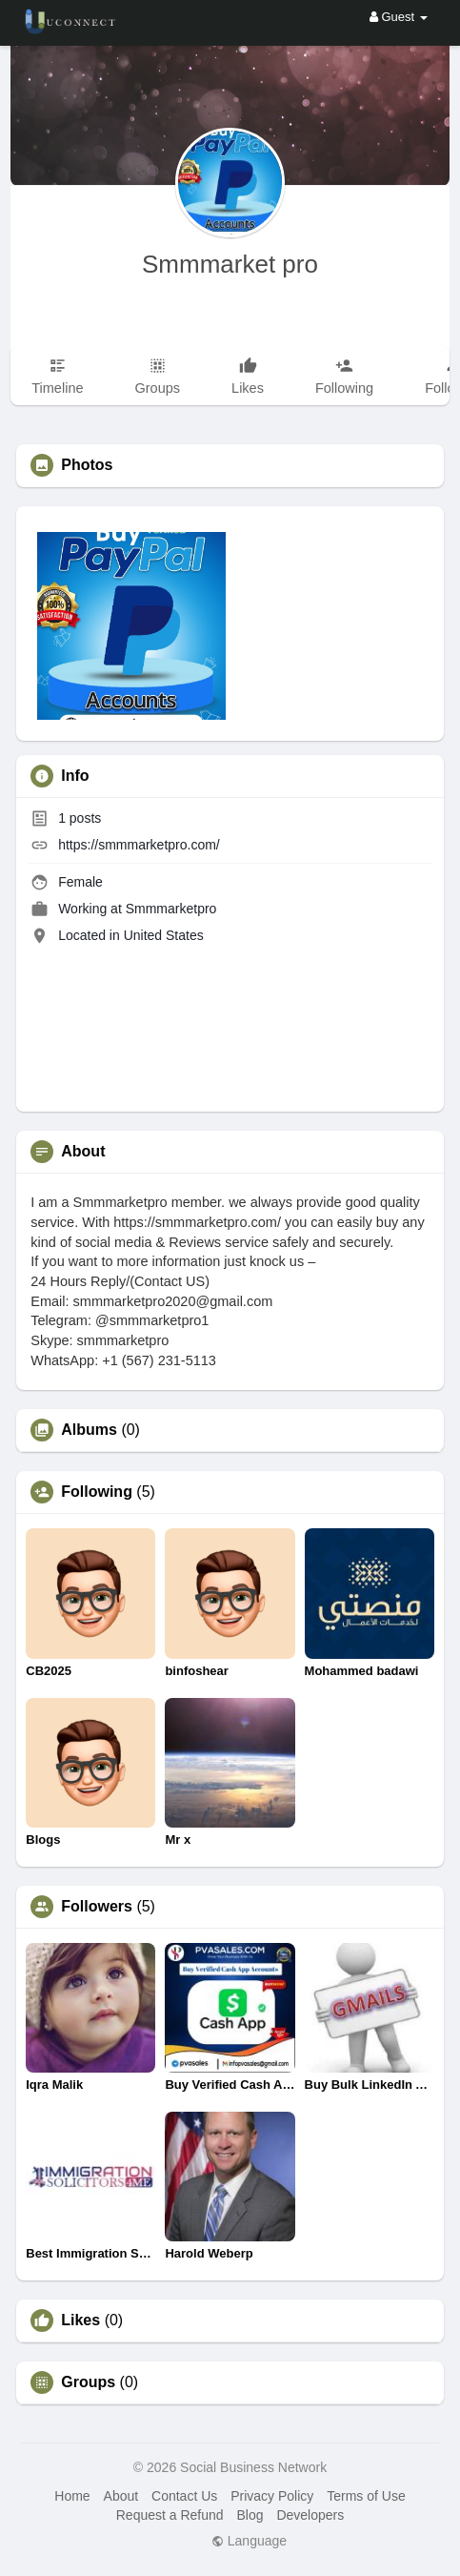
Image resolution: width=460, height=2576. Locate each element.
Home (72, 2496)
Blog (250, 2515)
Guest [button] (399, 17)
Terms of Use (366, 2496)
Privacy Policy (271, 2496)
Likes (80, 2320)
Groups (88, 2382)
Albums (89, 1430)
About (121, 2496)
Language (249, 2540)
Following (96, 1492)
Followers (96, 1906)
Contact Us (184, 2496)
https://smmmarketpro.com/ (139, 844)
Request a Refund (170, 2515)
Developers (310, 2515)
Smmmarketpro (171, 908)
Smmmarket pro (230, 264)
